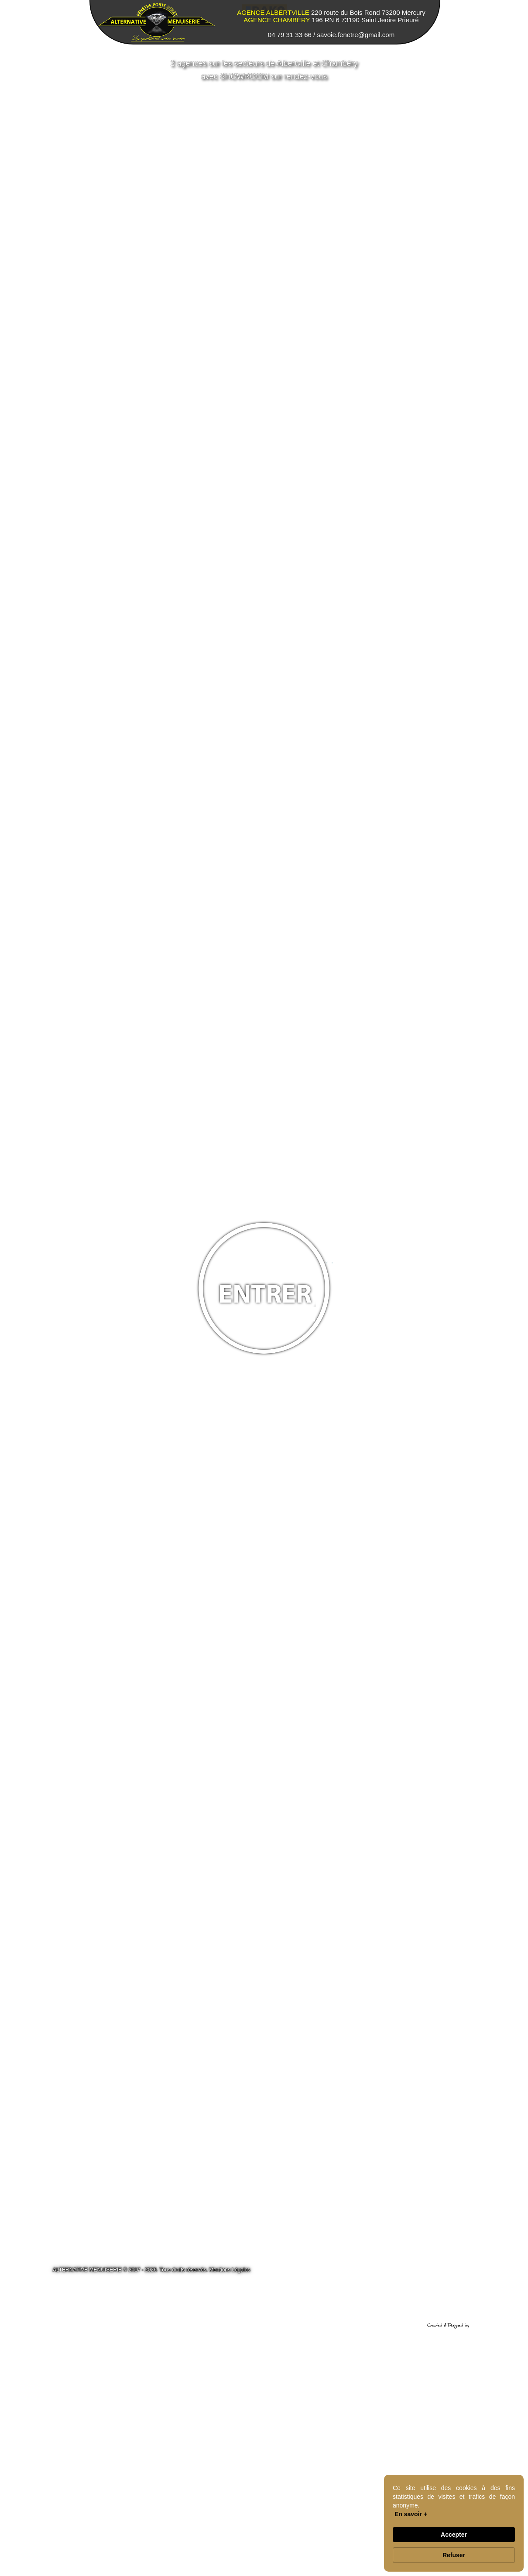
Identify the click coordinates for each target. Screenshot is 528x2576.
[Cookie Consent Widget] (454, 2523)
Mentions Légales (229, 2270)
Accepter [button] (454, 2534)
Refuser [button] (453, 2555)
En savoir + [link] (410, 2514)
